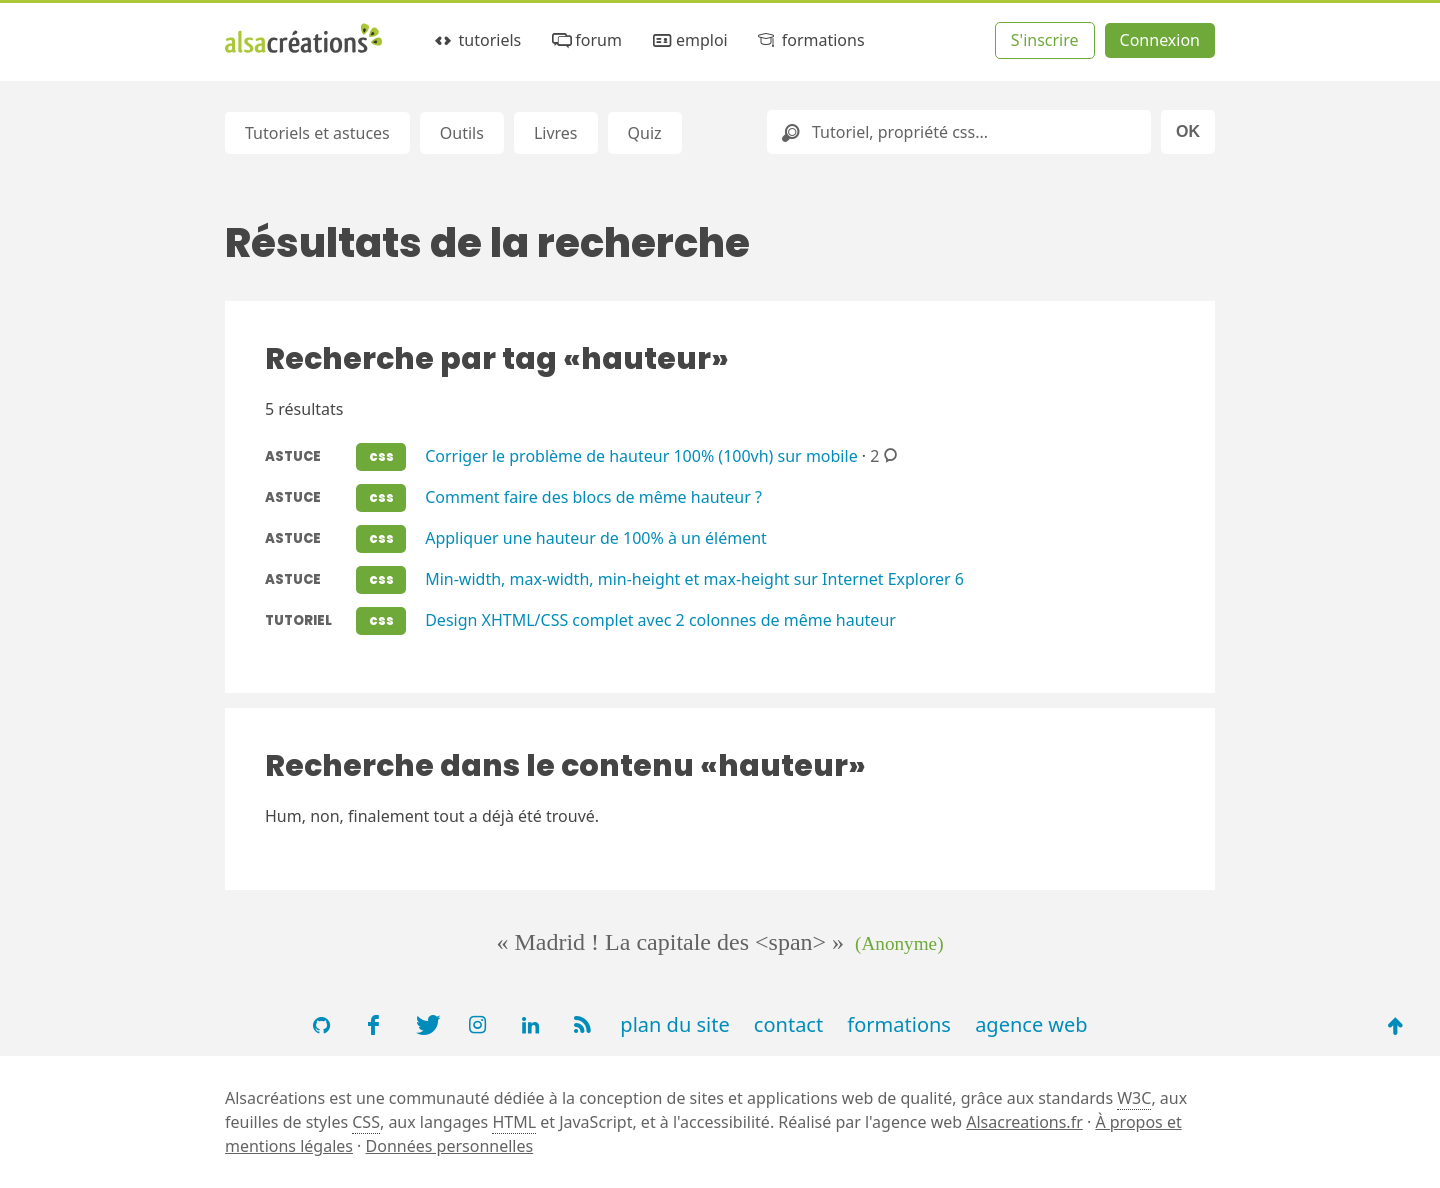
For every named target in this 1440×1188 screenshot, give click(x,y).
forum (585, 40)
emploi (688, 40)
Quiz (645, 133)
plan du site (674, 1024)
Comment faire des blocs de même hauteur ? (593, 496)
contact (788, 1024)
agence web (1031, 1024)
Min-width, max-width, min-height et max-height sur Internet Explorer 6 (694, 578)
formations (809, 40)
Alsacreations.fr (1024, 1122)
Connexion (1160, 40)
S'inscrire (1045, 40)
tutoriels (476, 40)
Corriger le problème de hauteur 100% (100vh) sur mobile (641, 455)
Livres (556, 133)
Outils (462, 133)
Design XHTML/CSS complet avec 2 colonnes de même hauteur (660, 619)
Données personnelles (450, 1146)
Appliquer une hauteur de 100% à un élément (596, 537)
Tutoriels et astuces (317, 133)
